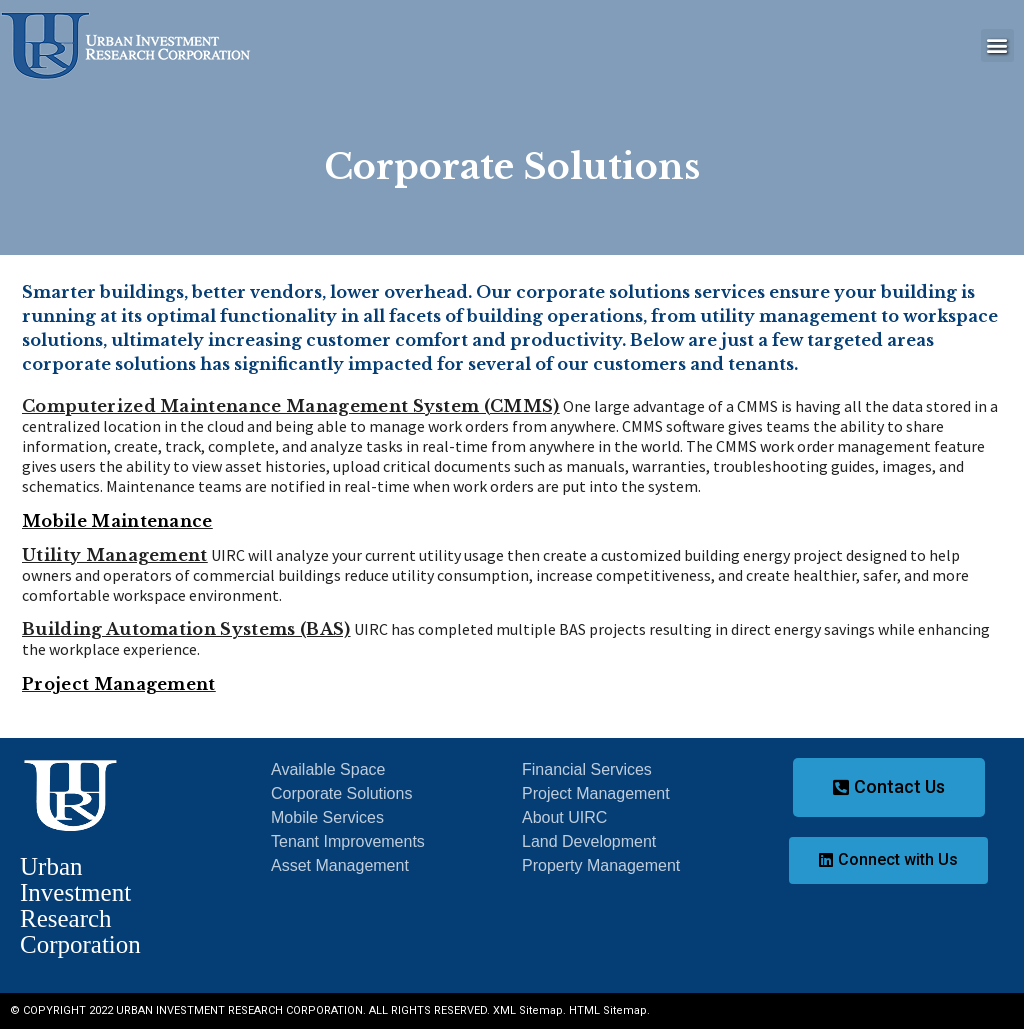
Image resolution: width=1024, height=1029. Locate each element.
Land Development (589, 841)
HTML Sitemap (608, 1010)
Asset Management (340, 865)
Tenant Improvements (348, 841)
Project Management (119, 684)
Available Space (328, 769)
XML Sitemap (528, 1010)
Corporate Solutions (341, 793)
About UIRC (564, 817)
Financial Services (587, 769)
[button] (997, 45)
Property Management (601, 865)
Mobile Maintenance (117, 521)
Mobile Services (327, 817)
